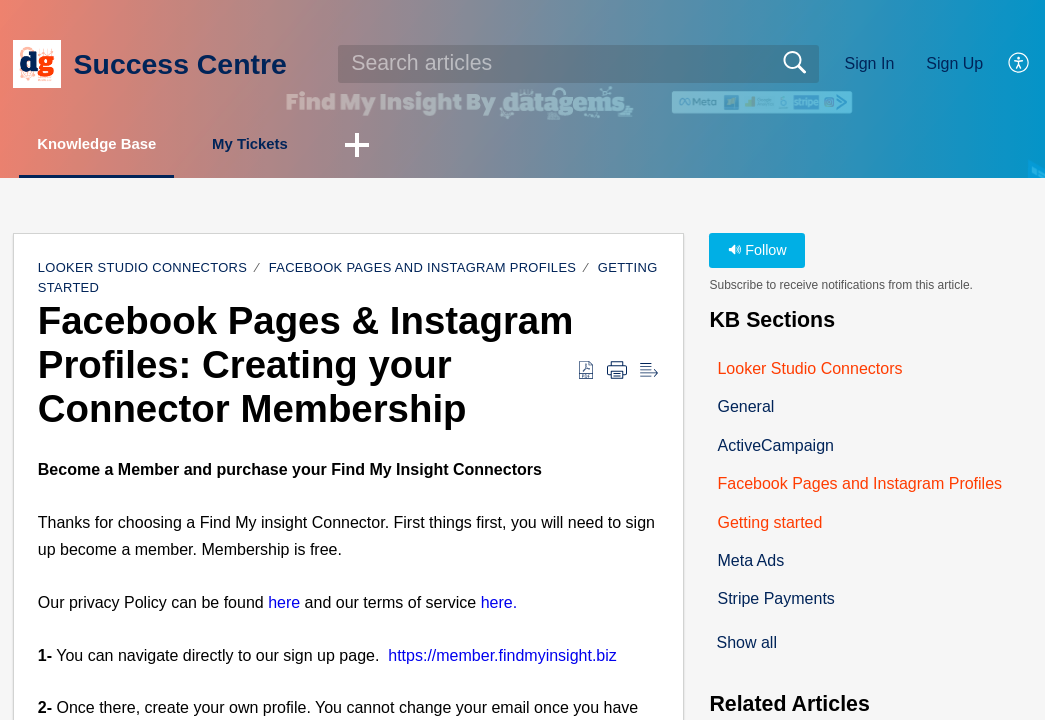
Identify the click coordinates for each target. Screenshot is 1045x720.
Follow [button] (757, 252)
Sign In (869, 63)
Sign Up (954, 63)
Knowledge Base (112, 145)
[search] (578, 64)
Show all (746, 645)
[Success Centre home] (37, 64)
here (284, 604)
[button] (1019, 64)
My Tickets (287, 145)
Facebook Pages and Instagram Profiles (423, 269)
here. (499, 604)
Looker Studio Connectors (142, 269)
